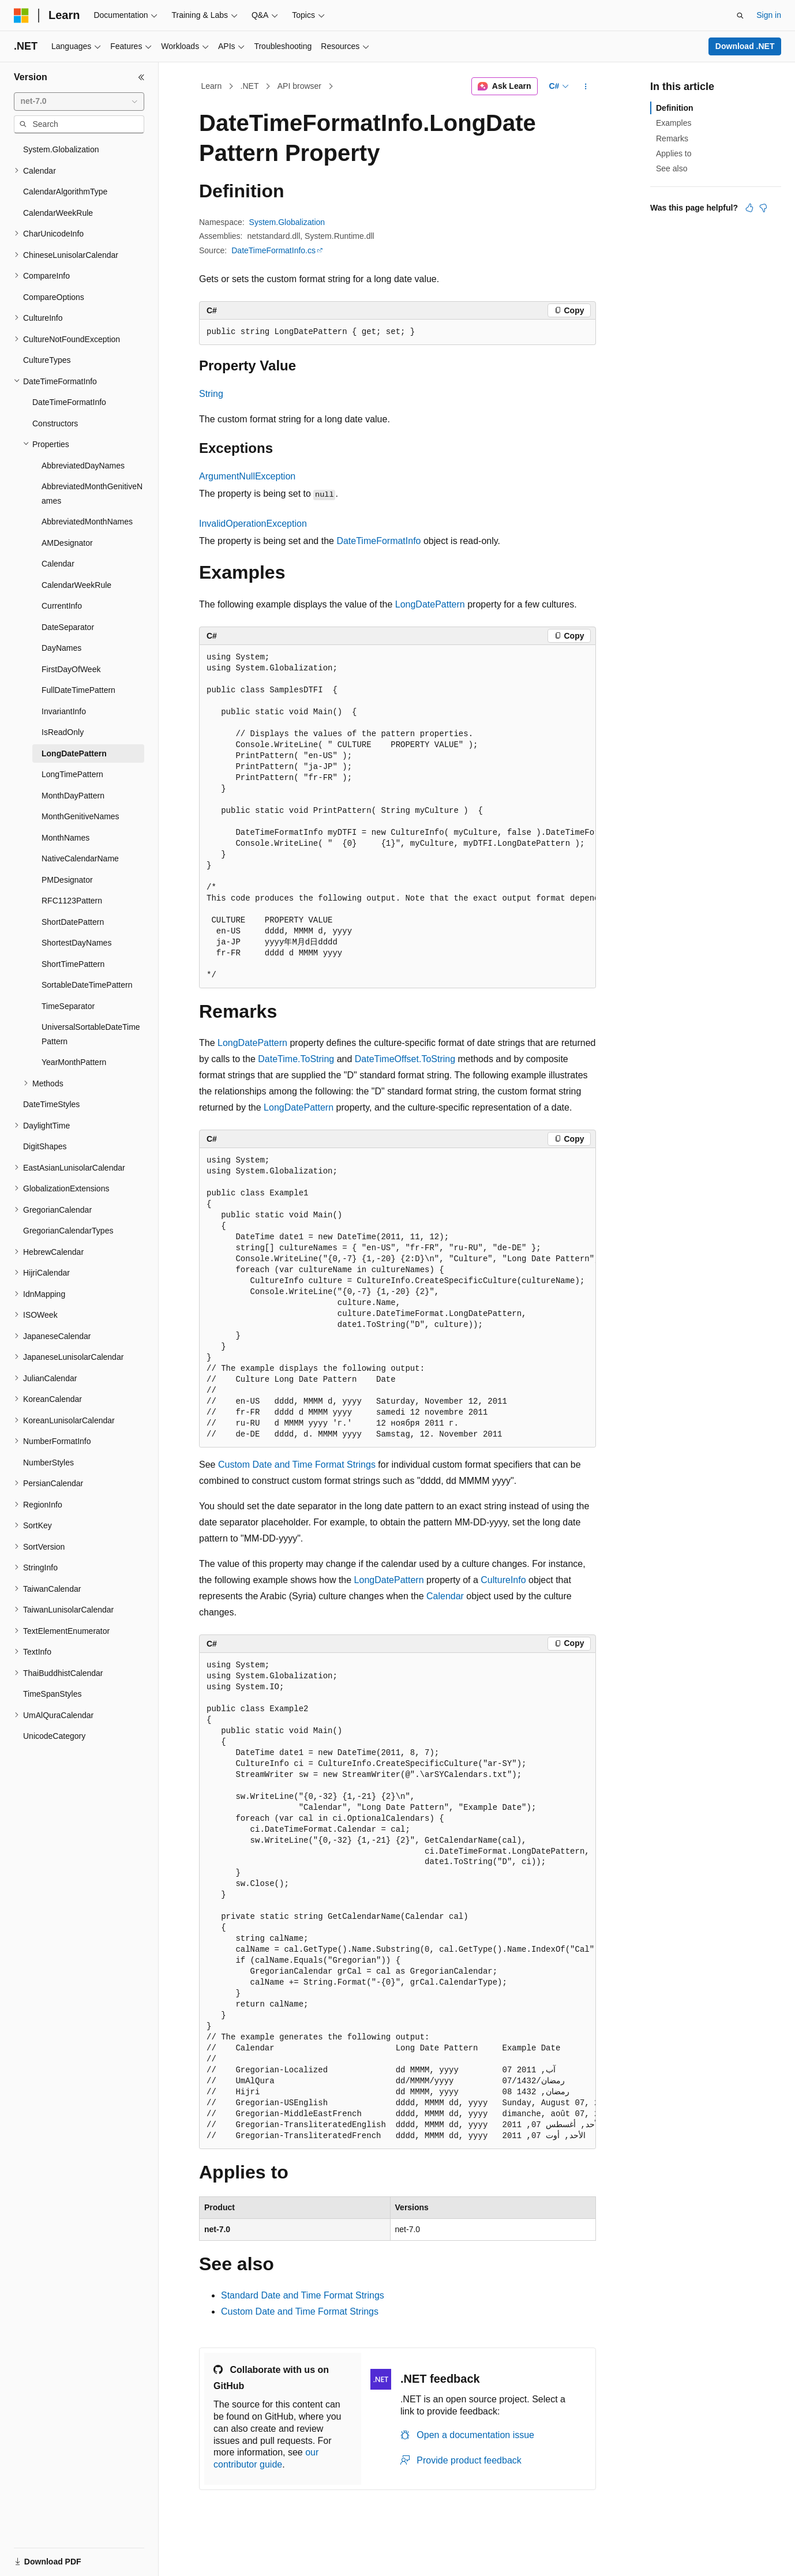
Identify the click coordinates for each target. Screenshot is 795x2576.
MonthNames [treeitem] (65, 837)
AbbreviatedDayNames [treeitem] (83, 465)
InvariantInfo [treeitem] (64, 711)
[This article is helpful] (749, 208)
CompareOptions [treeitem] (53, 297)
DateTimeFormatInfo (378, 541)
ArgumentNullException (247, 476)
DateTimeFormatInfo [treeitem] (69, 402)
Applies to (673, 153)
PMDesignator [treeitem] (67, 879)
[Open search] (740, 15)
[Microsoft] (21, 15)
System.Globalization (287, 222)
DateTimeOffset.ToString (405, 1059)
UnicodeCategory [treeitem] (54, 1736)
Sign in (768, 15)
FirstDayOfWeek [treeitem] (71, 669)
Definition (674, 108)
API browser (299, 86)
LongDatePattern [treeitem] (74, 753)
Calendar (445, 1596)
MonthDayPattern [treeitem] (73, 795)
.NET (250, 86)
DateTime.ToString (296, 1059)
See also (671, 168)
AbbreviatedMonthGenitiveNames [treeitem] (92, 493)
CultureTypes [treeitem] (46, 360)
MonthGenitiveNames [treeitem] (80, 816)
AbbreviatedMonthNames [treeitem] (87, 521)
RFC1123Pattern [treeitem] (72, 900)
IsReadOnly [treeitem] (63, 732)
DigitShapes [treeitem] (45, 1146)
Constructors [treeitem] (55, 423)
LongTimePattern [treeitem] (72, 774)
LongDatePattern (430, 604)
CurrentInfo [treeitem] (62, 605)
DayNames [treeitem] (61, 648)
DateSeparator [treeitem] (68, 627)
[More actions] (586, 86)
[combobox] (79, 101)
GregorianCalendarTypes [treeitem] (68, 1230)
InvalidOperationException (253, 523)
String (211, 394)
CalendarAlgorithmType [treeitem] (65, 191)
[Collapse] (141, 77)
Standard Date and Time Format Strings (302, 2295)
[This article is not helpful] (763, 208)
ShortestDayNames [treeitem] (76, 942)
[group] (397, 816)
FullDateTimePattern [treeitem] (78, 690)
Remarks (672, 138)
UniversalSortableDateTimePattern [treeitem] (91, 1034)
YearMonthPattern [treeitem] (74, 1062)
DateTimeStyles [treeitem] (51, 1104)
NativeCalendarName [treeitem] (80, 858)
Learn (211, 86)
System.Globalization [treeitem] (61, 149)
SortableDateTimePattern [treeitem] (87, 984)
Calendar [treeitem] (58, 563)
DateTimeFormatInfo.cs (273, 250)
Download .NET (745, 46)
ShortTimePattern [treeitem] (73, 964)
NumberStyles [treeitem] (48, 1462)
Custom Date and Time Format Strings (297, 1464)
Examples (673, 123)
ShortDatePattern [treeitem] (73, 922)
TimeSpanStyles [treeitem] (52, 1693)
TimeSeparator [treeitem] (68, 1006)
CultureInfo (503, 1580)
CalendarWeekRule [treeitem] (58, 213)
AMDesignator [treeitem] (67, 543)
